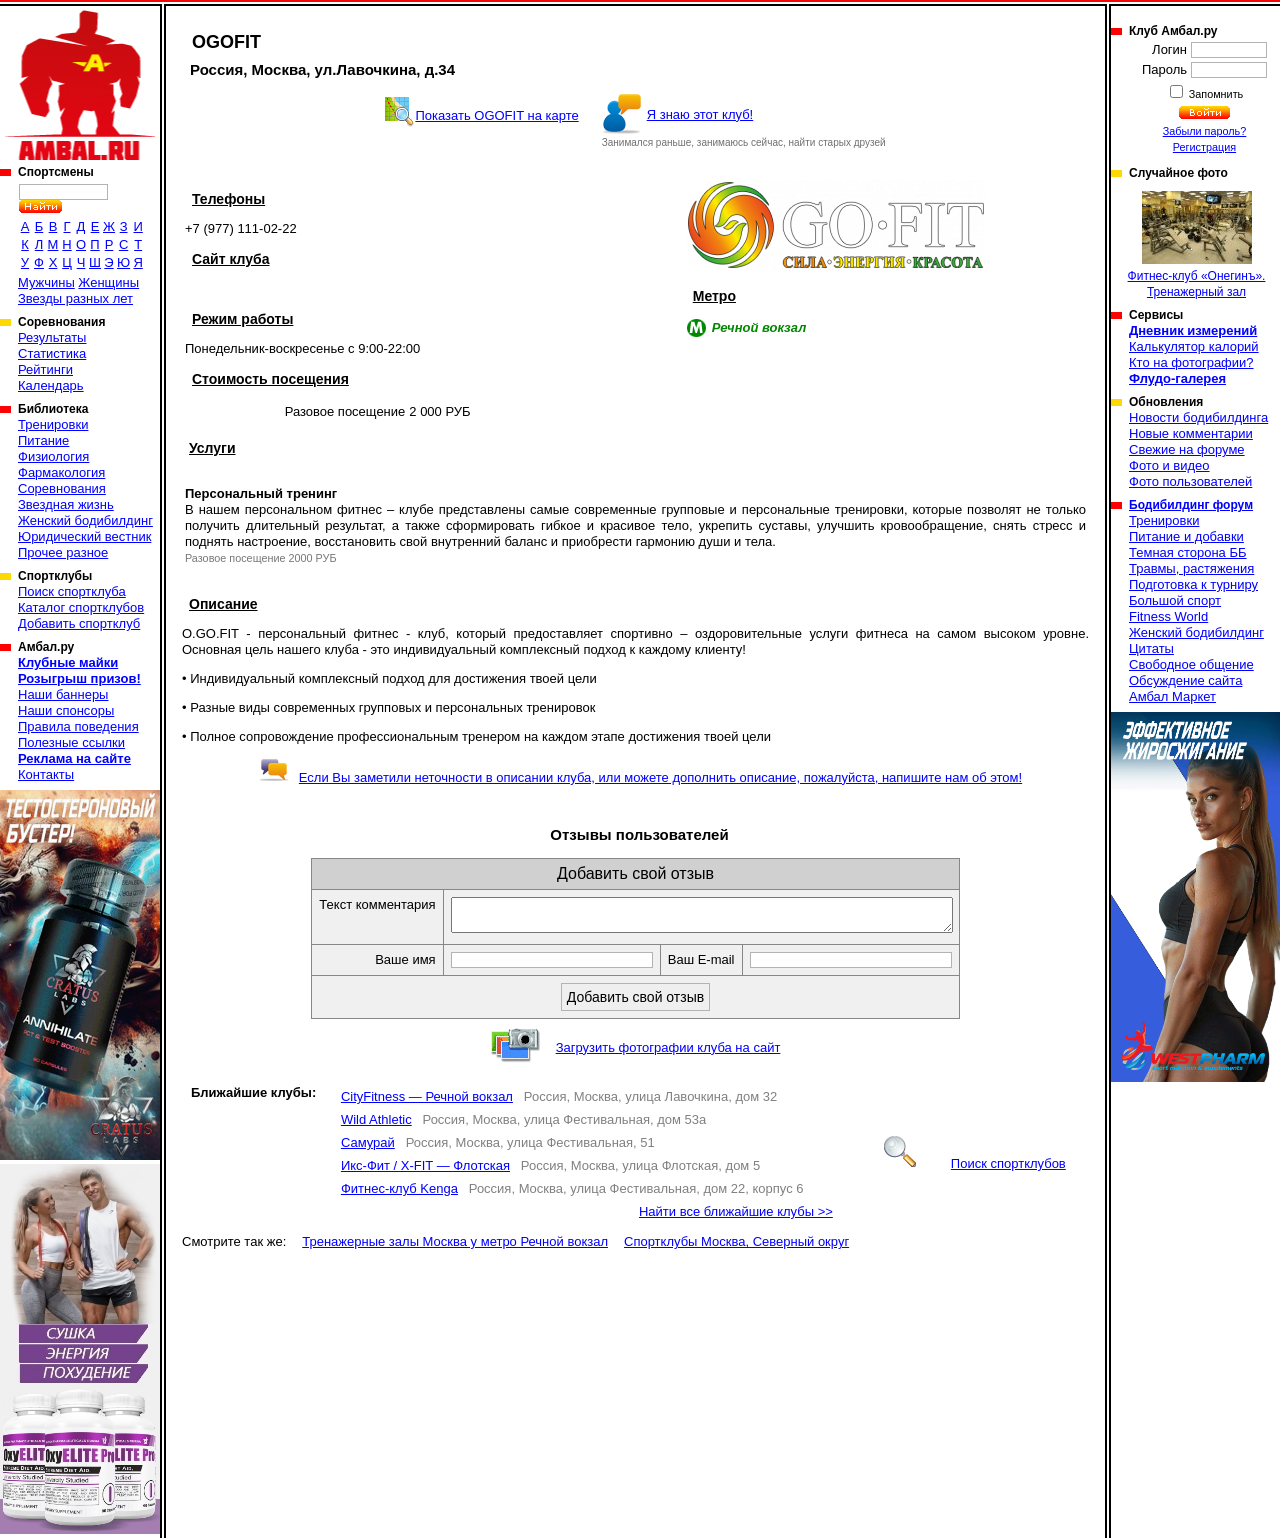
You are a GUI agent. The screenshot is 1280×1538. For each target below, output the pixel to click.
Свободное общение (1191, 664)
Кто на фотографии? (1191, 362)
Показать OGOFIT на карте (496, 115)
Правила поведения (78, 726)
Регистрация (1204, 147)
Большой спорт (1175, 600)
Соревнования (62, 488)
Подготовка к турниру (1193, 584)
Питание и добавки (1186, 536)
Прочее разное (63, 552)
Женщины (108, 282)
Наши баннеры (63, 694)
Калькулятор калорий (1194, 346)
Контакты (46, 774)
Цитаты (1151, 648)
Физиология (53, 456)
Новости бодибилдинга (1198, 417)
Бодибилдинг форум (1191, 505)
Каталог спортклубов (81, 607)
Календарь (51, 385)
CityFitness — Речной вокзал (427, 1102)
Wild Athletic (376, 1125)
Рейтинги (45, 369)
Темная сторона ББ (1188, 552)
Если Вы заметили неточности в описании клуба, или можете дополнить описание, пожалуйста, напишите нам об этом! (640, 777)
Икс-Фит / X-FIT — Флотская (425, 1171)
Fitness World (1168, 616)
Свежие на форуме (1187, 449)
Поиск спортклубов (975, 1169)
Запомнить (1215, 94)
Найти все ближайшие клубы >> (736, 1217)
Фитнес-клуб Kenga (399, 1194)
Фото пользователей (1190, 481)
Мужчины (46, 282)
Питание (43, 440)
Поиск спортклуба (72, 591)
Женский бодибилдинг (85, 520)
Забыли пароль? (1205, 131)
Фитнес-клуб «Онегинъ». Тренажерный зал (1197, 245)
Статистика (52, 353)
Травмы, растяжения (1191, 568)
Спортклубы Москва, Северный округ (736, 1247)
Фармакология (61, 472)
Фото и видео (1169, 465)
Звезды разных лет (75, 298)
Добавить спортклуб (79, 623)
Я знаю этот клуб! (700, 114)
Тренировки (53, 424)
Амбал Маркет (1172, 696)
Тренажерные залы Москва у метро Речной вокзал (455, 1247)
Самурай (368, 1148)
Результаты (52, 337)
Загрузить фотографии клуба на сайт (668, 1053)
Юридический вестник (84, 536)
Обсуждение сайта (1185, 680)
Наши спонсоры (66, 710)
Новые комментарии (1191, 433)
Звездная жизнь (66, 504)
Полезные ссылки (71, 742)
